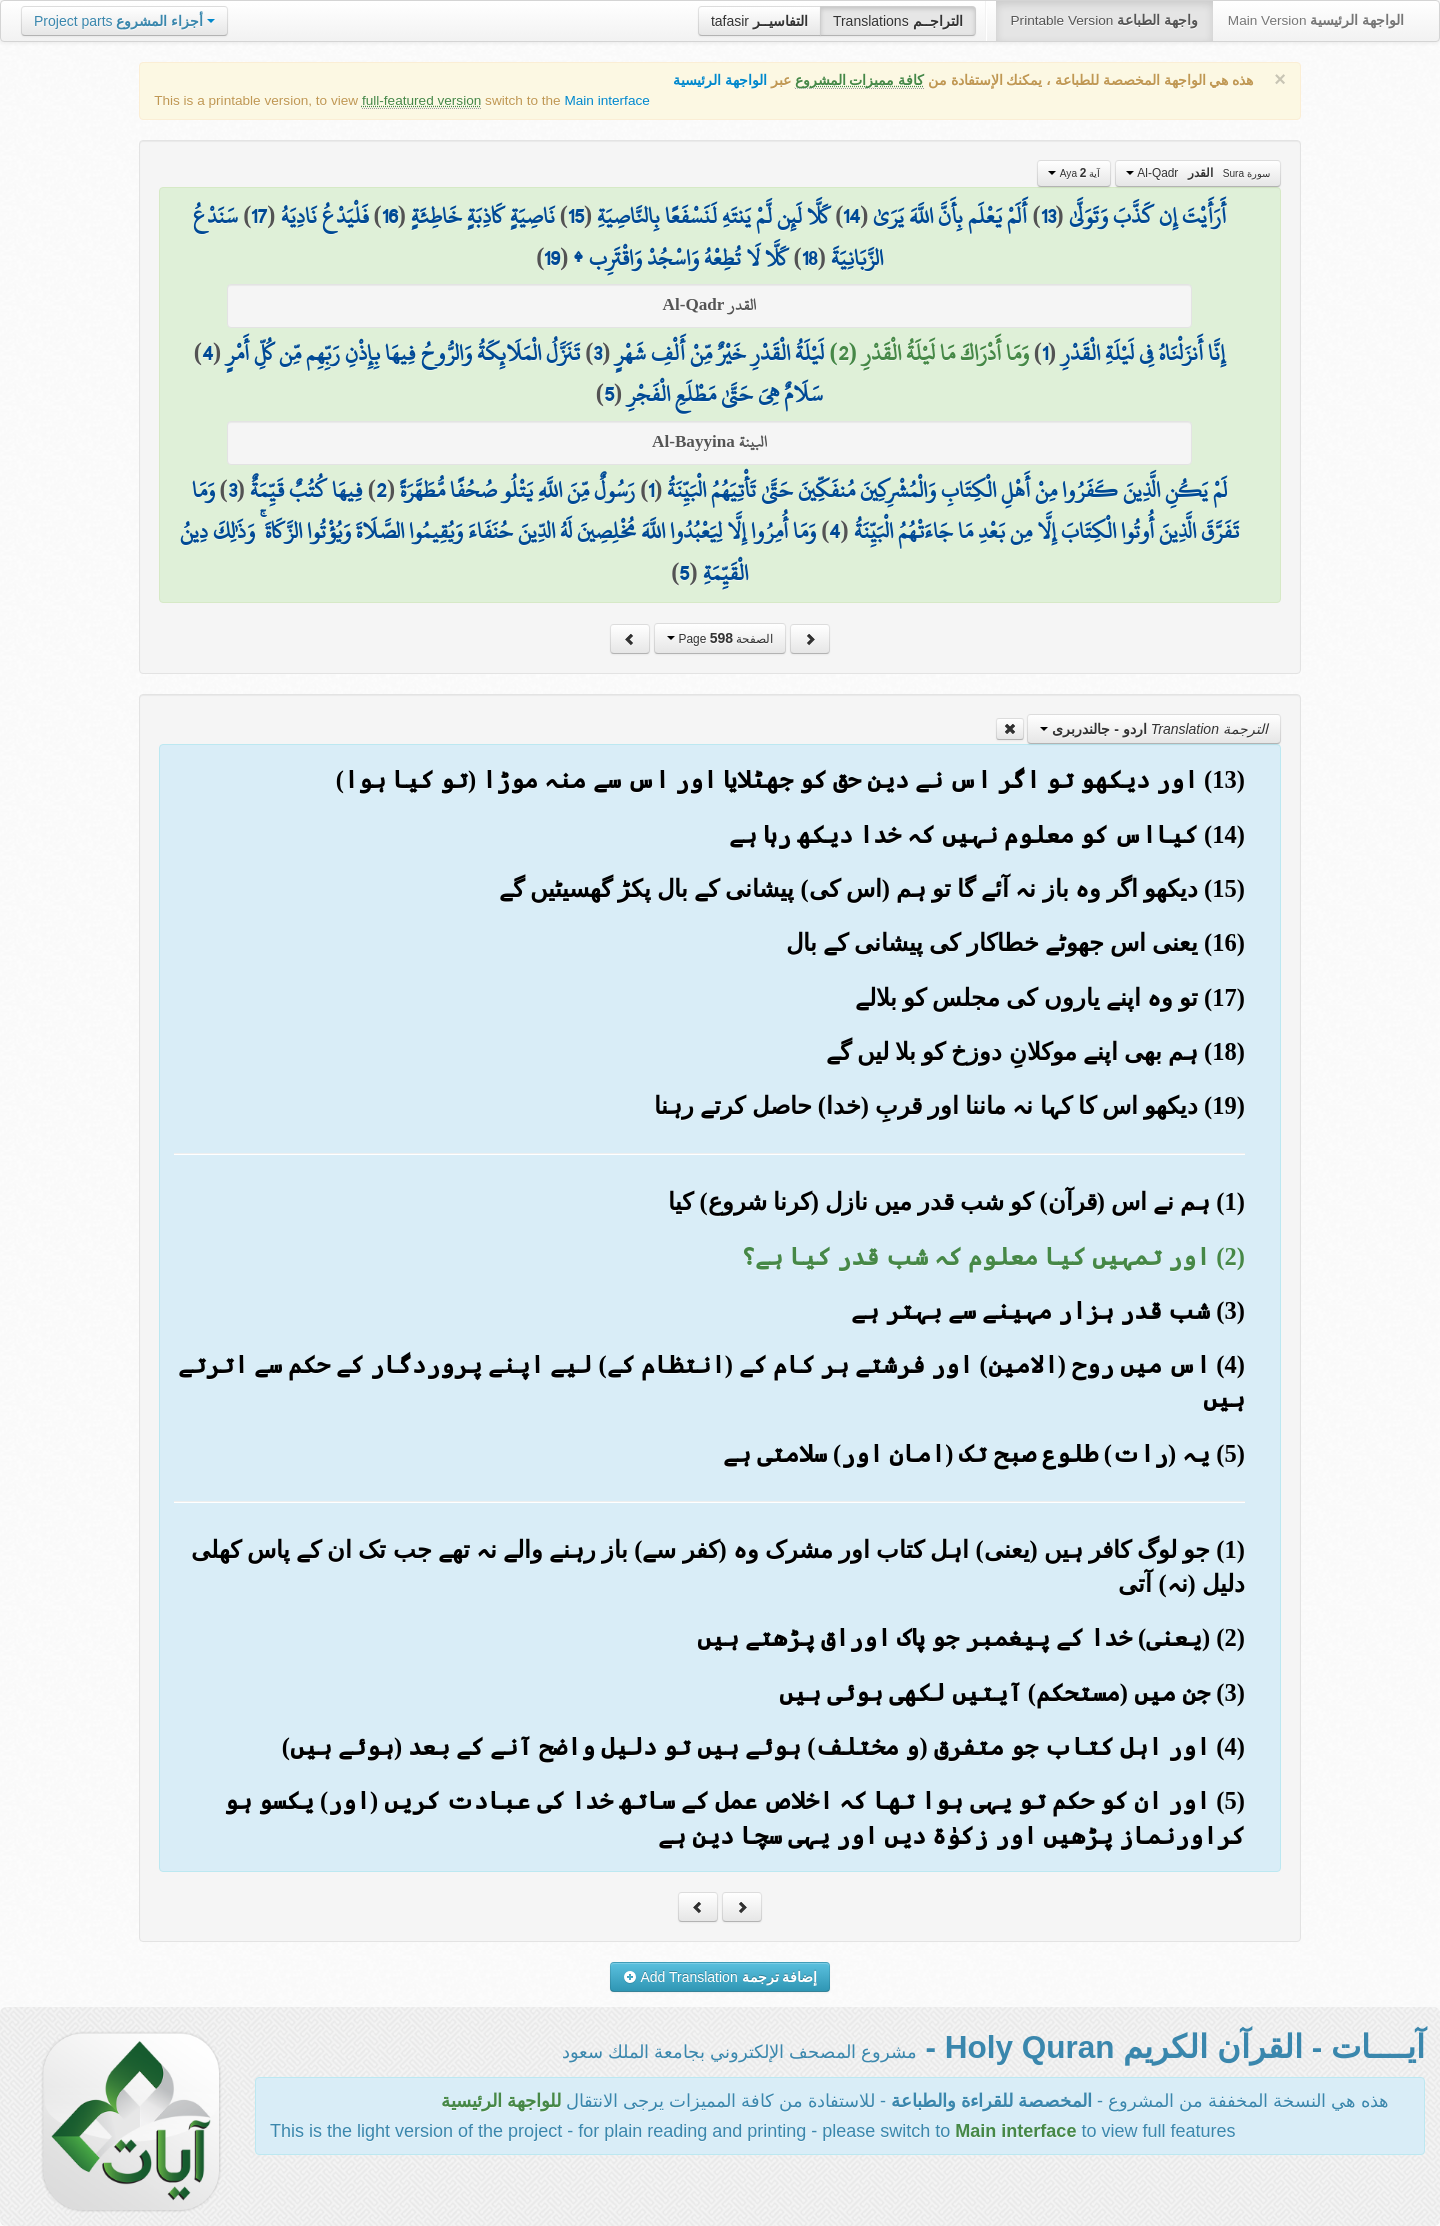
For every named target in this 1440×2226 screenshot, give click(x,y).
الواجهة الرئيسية (720, 80)
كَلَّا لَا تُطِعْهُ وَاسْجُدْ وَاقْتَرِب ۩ (680, 258)
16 (390, 216)
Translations (898, 21)
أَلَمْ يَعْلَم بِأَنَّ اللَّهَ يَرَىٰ (950, 216)
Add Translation (720, 1977)
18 (810, 258)
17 (259, 216)
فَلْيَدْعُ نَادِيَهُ (325, 216)
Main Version (1316, 20)
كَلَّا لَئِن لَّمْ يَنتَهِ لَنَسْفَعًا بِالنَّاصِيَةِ (713, 216)
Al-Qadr (1198, 173)
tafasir (759, 21)
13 (1048, 216)
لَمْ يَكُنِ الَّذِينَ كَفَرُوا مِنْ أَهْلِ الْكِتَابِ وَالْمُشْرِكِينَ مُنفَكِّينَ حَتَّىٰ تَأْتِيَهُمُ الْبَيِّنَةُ (947, 490)
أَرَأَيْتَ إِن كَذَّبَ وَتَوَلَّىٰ (1147, 216)
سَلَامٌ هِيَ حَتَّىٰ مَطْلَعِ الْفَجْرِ (725, 394)
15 (576, 216)
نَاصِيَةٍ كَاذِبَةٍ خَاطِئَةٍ (483, 216)
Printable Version (1104, 20)
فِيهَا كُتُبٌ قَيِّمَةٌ (306, 490)
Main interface (606, 100)
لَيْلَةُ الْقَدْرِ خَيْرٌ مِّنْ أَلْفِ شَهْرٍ (719, 353)
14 (851, 216)
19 (552, 258)
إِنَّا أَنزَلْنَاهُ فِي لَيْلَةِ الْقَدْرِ (1143, 353)
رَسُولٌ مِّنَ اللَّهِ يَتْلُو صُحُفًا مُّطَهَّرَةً (517, 490)
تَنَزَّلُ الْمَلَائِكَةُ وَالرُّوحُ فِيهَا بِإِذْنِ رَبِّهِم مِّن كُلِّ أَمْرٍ (403, 353)
